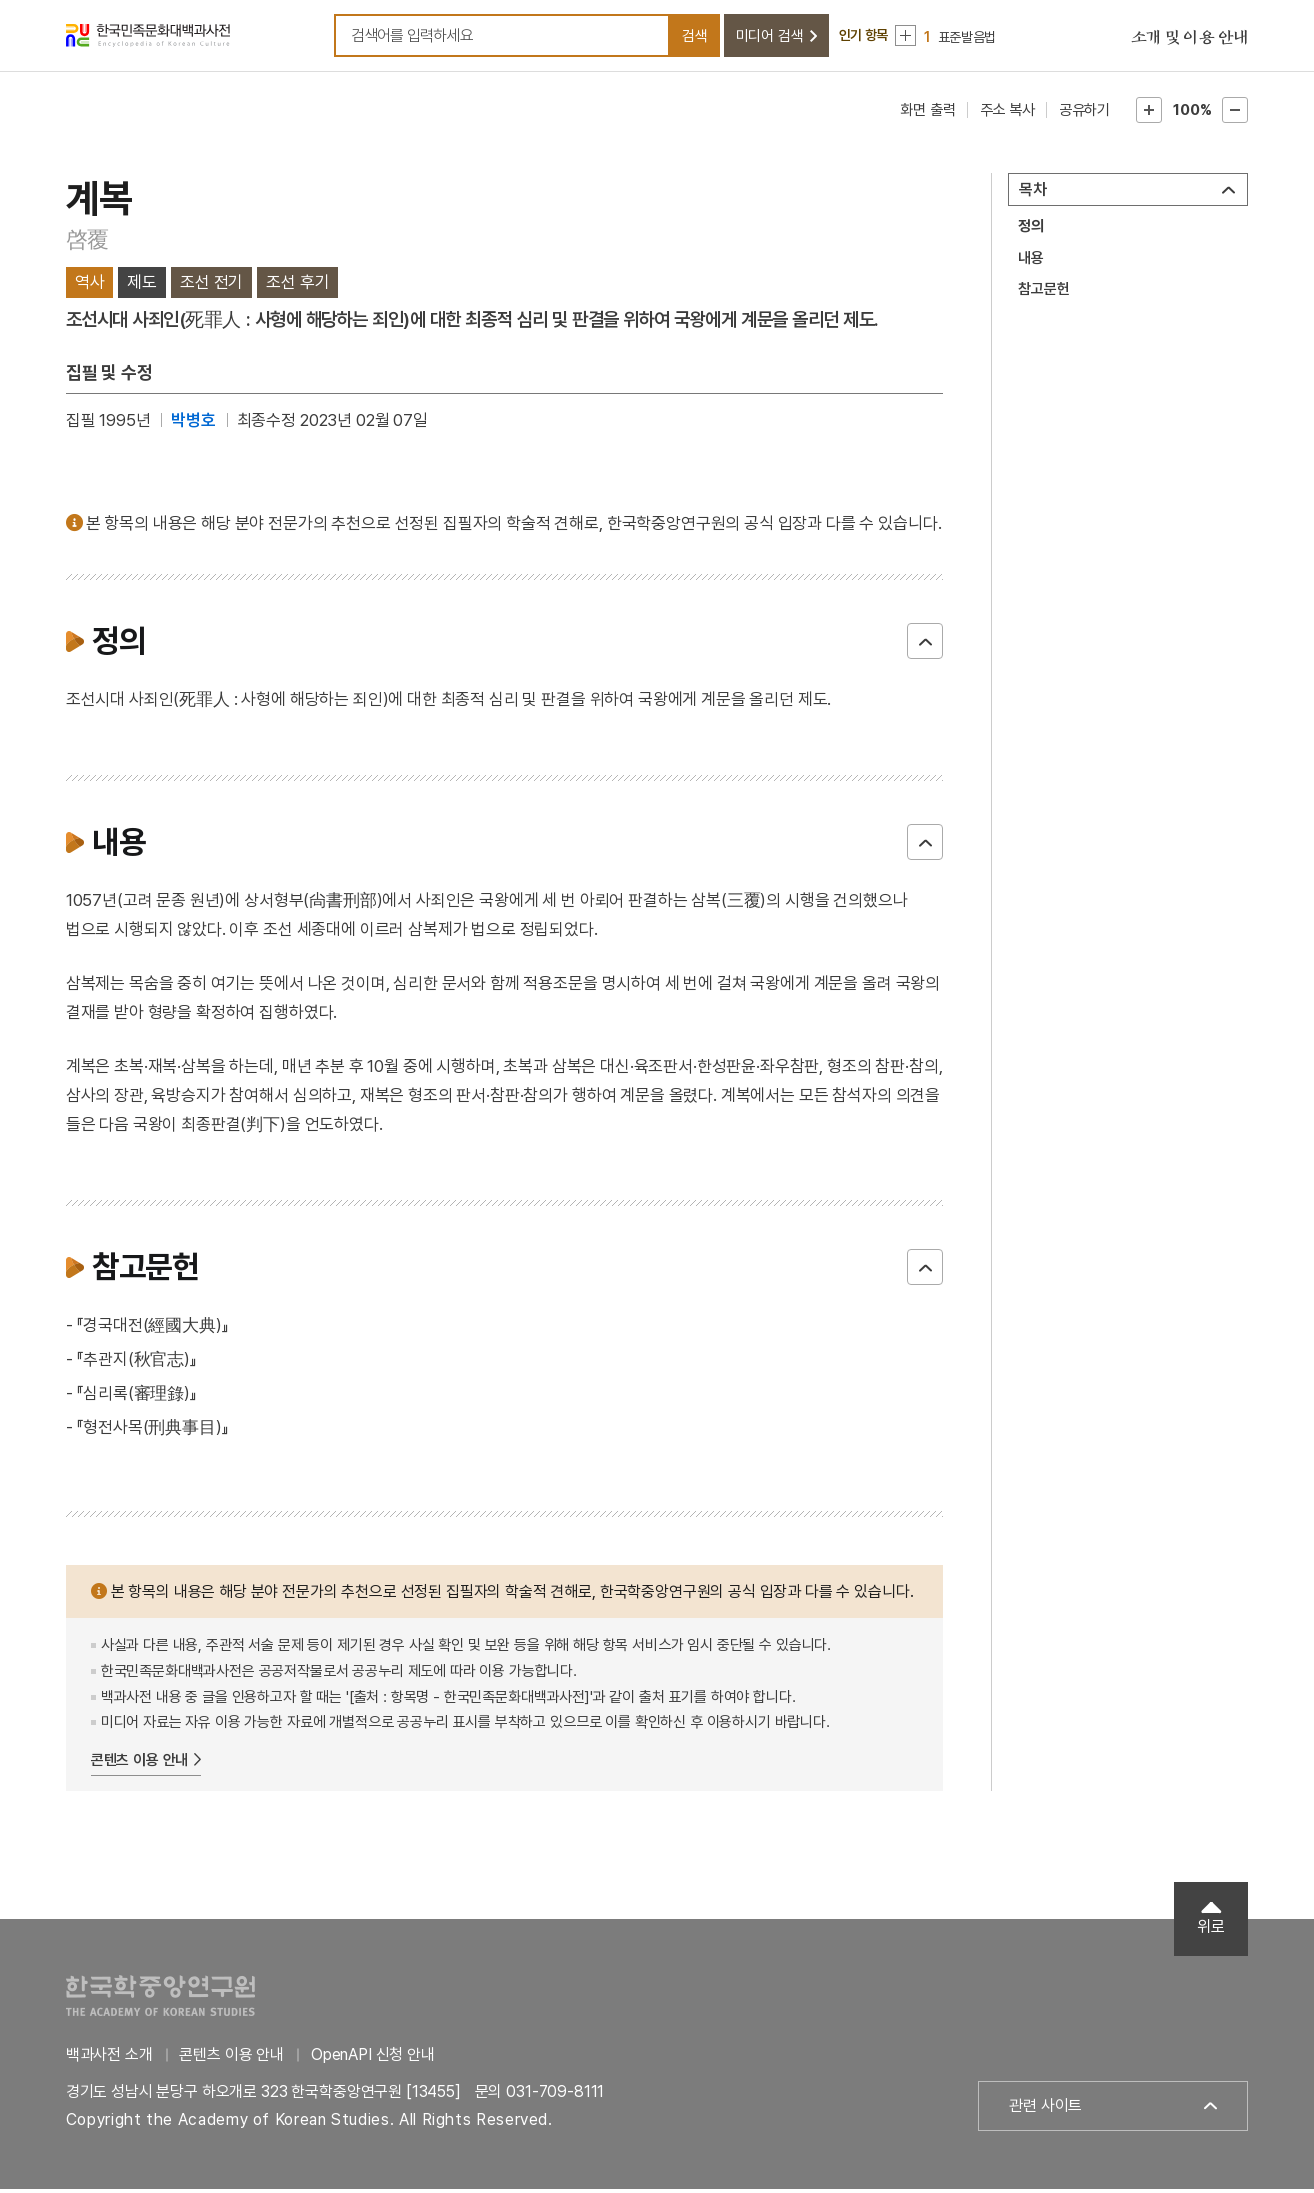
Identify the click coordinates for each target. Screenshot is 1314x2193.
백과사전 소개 (109, 2058)
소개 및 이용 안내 (1190, 40)
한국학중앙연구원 (160, 1999)
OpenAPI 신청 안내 (373, 2058)
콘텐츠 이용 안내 (140, 1764)
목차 (1033, 193)
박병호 (193, 424)
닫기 (925, 645)
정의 (1031, 230)
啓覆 (88, 243)
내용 (1031, 262)
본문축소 (1235, 114)
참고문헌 (1043, 293)
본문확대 (1149, 114)
